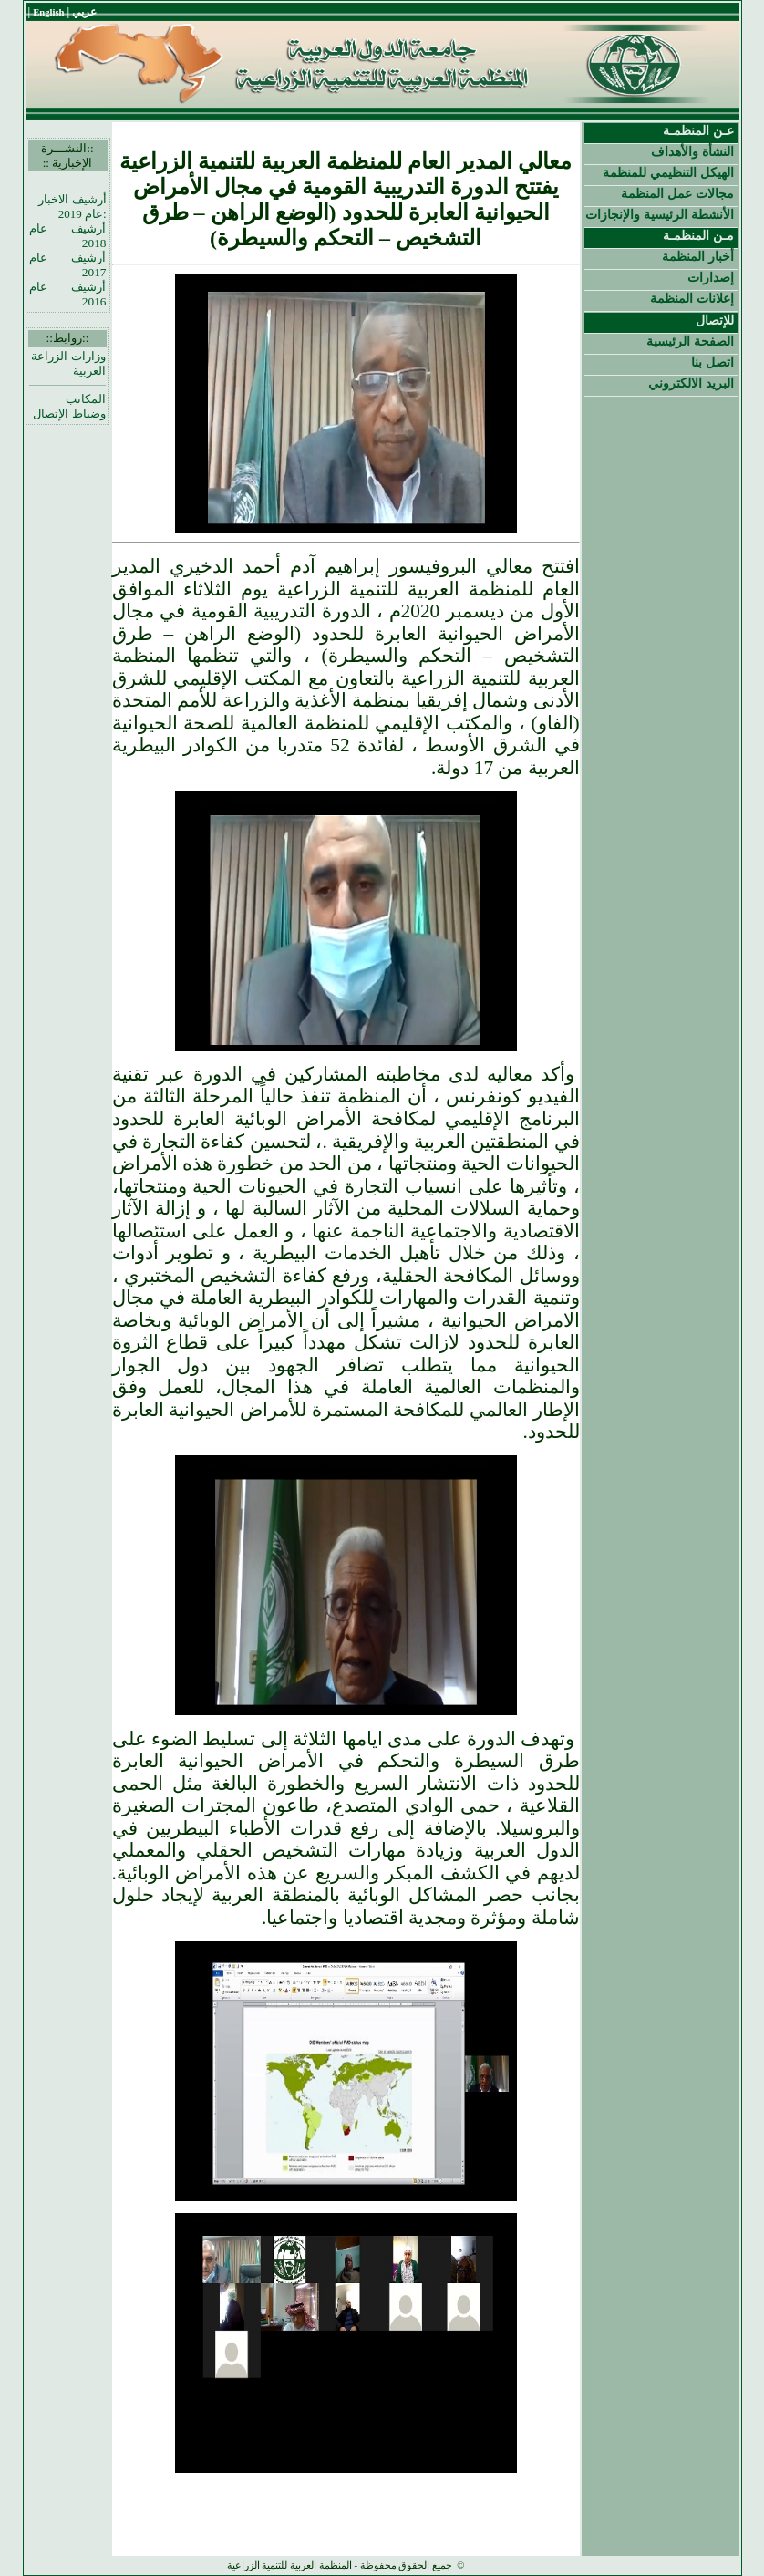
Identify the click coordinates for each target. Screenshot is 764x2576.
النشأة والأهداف (692, 151)
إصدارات (710, 277)
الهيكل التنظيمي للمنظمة (668, 172)
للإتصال (715, 320)
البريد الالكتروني (691, 383)
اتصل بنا (712, 362)
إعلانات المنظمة (692, 298)
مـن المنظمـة (698, 235)
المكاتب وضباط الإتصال (69, 406)
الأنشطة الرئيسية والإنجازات (659, 214)
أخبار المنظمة (698, 256)
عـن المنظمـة (698, 130)
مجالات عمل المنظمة (677, 193)
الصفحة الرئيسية (690, 341)
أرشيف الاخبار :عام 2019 (72, 206)
